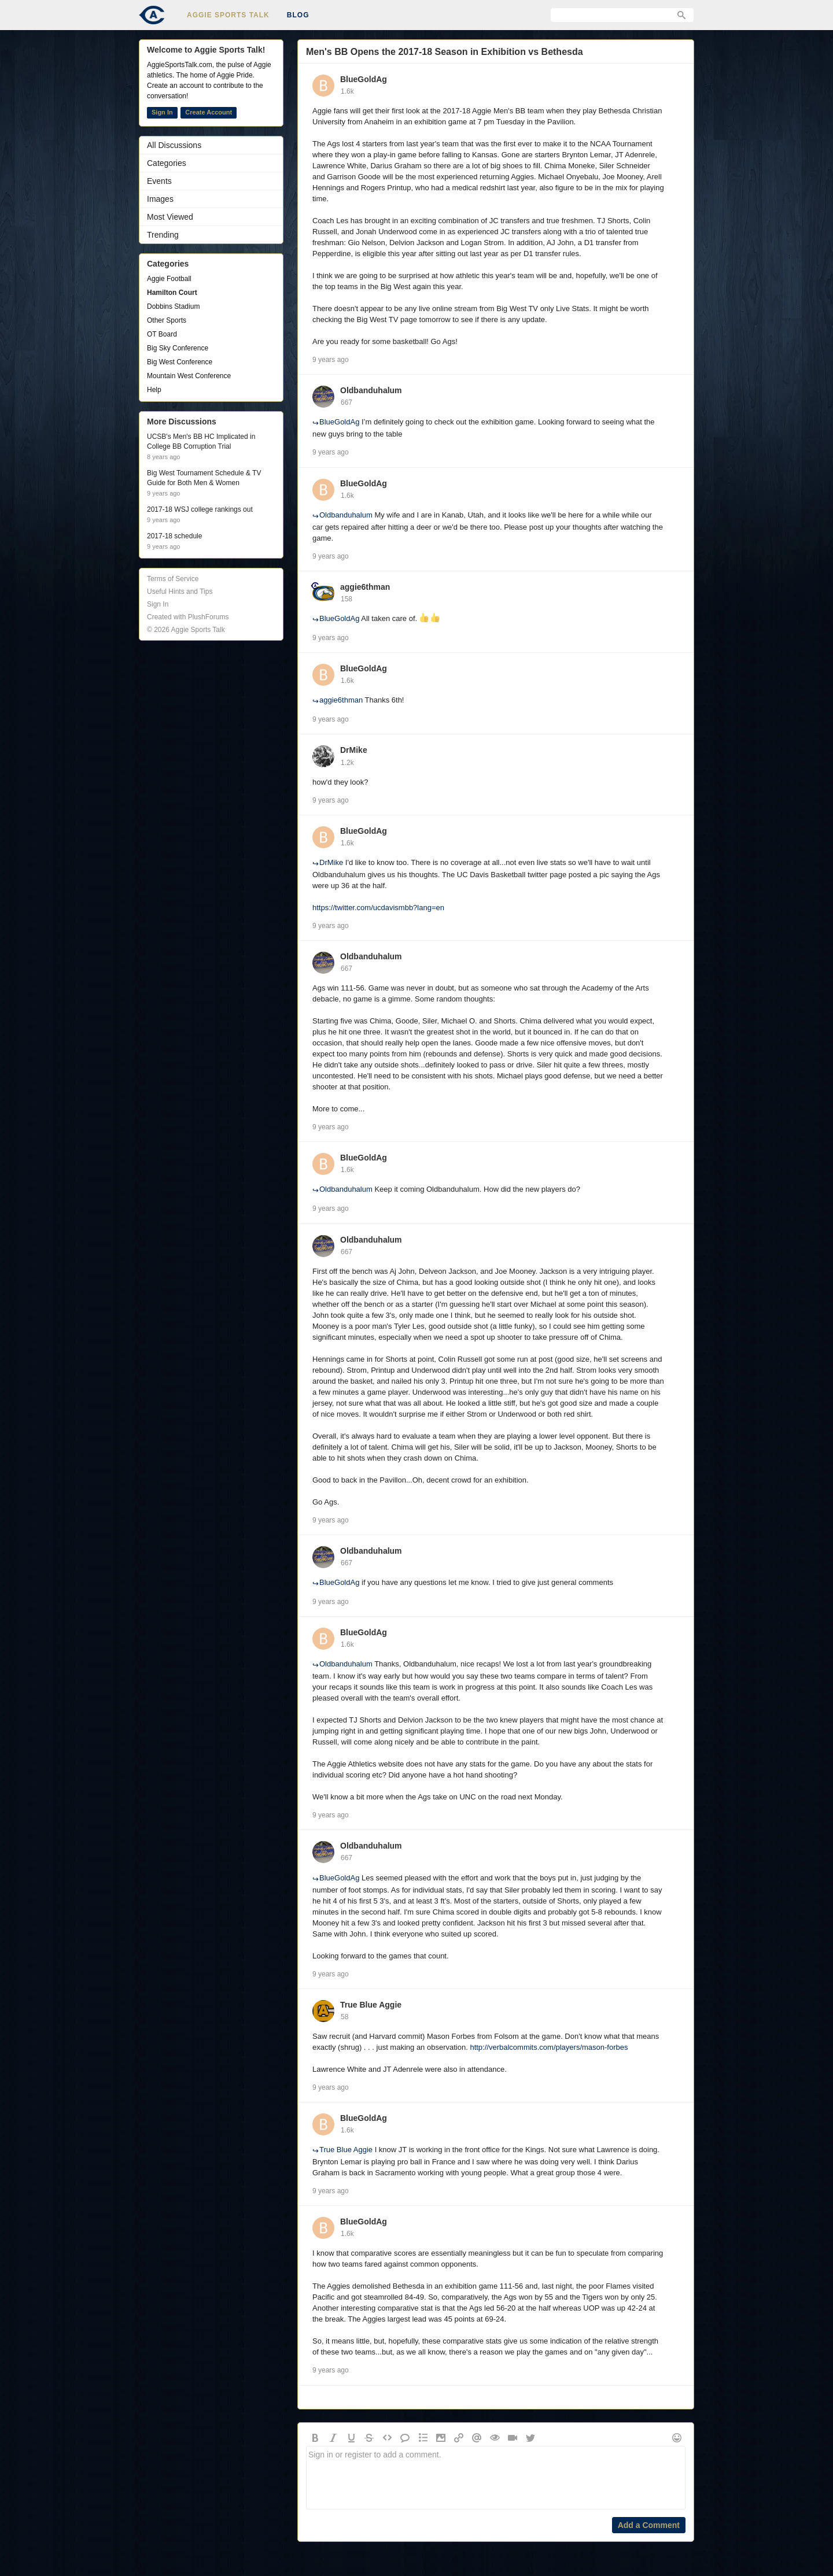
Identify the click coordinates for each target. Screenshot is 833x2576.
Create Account (208, 112)
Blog (298, 15)
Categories (166, 163)
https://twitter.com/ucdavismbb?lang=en (378, 907)
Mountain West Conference (189, 376)
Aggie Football (169, 279)
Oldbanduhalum (371, 390)
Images (160, 199)
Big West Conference (179, 362)
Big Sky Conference (177, 348)
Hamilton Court (172, 293)
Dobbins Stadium (173, 306)
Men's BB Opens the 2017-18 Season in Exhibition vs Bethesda (444, 52)
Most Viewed (170, 216)
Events (159, 181)
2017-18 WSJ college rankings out (200, 509)
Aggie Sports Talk (228, 15)
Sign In (162, 112)
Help (154, 390)
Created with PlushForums (187, 617)
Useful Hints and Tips (179, 591)
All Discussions (174, 145)
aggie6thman (365, 587)
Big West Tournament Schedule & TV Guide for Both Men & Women (204, 478)
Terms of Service (172, 579)
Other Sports (166, 320)
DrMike (353, 750)
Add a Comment (649, 2525)
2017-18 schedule (174, 536)
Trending (163, 234)
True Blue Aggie (370, 2004)
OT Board (162, 334)
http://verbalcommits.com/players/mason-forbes (549, 2047)
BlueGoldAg (363, 79)
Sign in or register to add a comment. (495, 2478)
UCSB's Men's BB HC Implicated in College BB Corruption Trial (201, 441)
